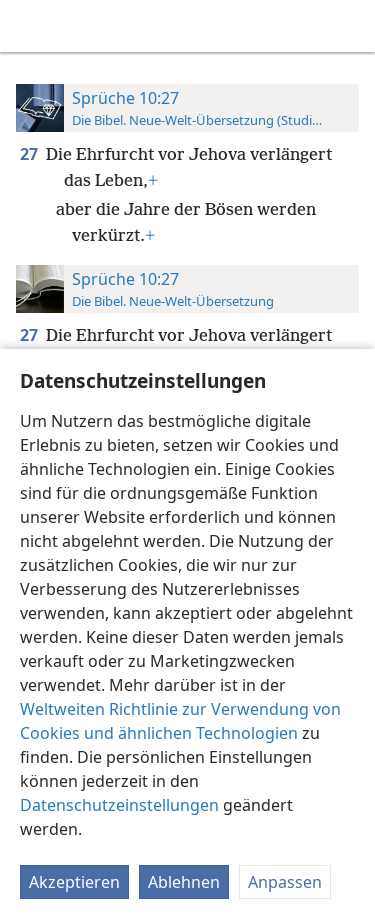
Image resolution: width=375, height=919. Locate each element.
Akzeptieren (74, 882)
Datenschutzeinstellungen (119, 805)
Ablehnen (184, 882)
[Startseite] (30, 26)
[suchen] (350, 26)
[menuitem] (30, 26)
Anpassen (285, 882)
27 (31, 154)
